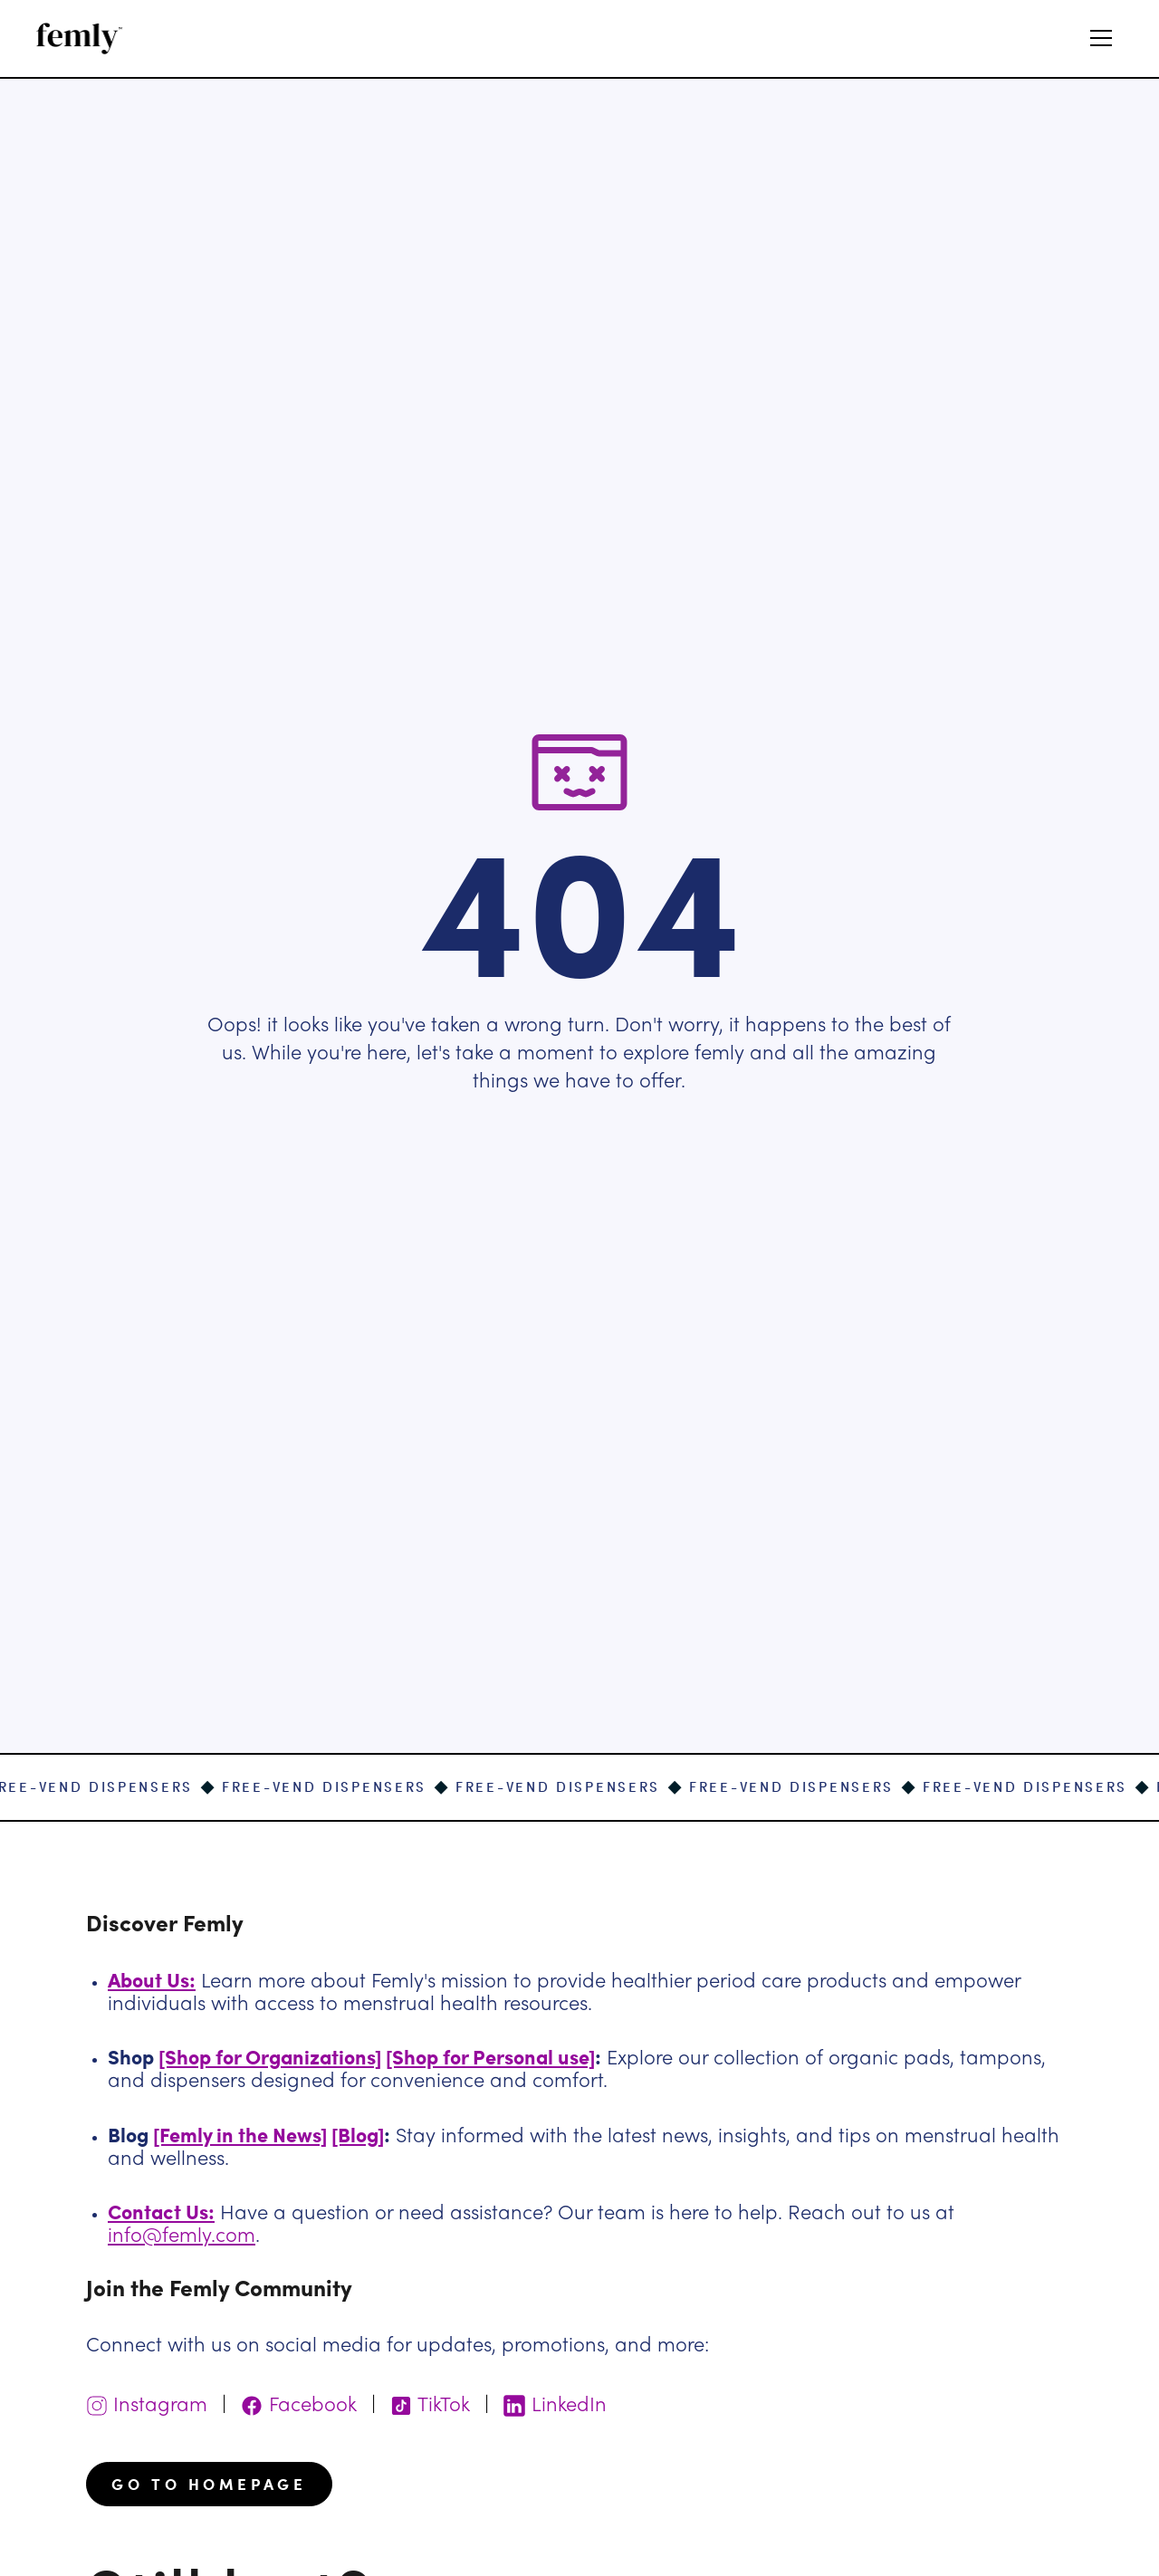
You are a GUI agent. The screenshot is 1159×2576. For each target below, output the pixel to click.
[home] (79, 38)
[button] (1101, 38)
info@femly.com (181, 2236)
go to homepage (208, 2484)
